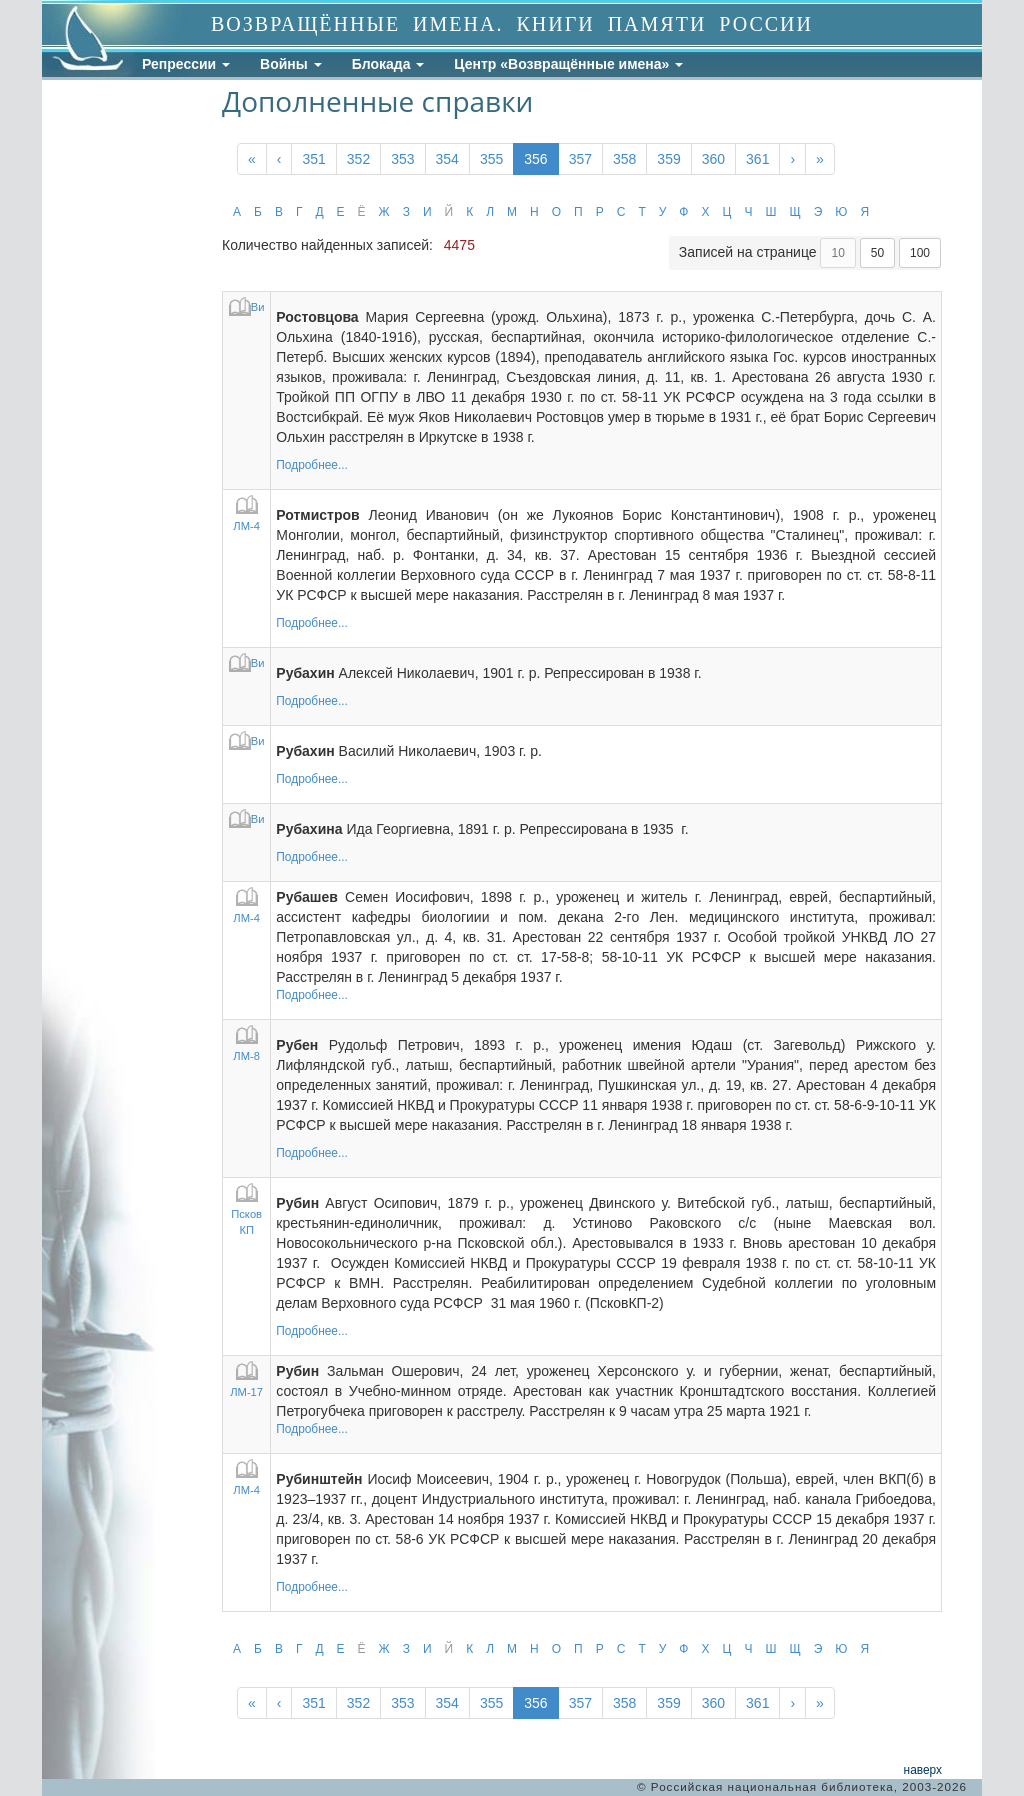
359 (668, 159)
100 (920, 253)
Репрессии (186, 64)
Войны (291, 64)
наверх (923, 1770)
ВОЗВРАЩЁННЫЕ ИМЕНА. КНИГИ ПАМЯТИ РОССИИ (512, 24)
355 (491, 159)
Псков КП (246, 1211)
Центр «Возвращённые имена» (568, 64)
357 (580, 159)
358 (624, 159)
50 (877, 253)
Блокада (388, 64)
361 (757, 159)
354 (447, 159)
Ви (247, 307)
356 (535, 159)
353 (402, 159)
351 (313, 159)
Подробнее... (312, 465)
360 (713, 159)
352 (358, 159)
